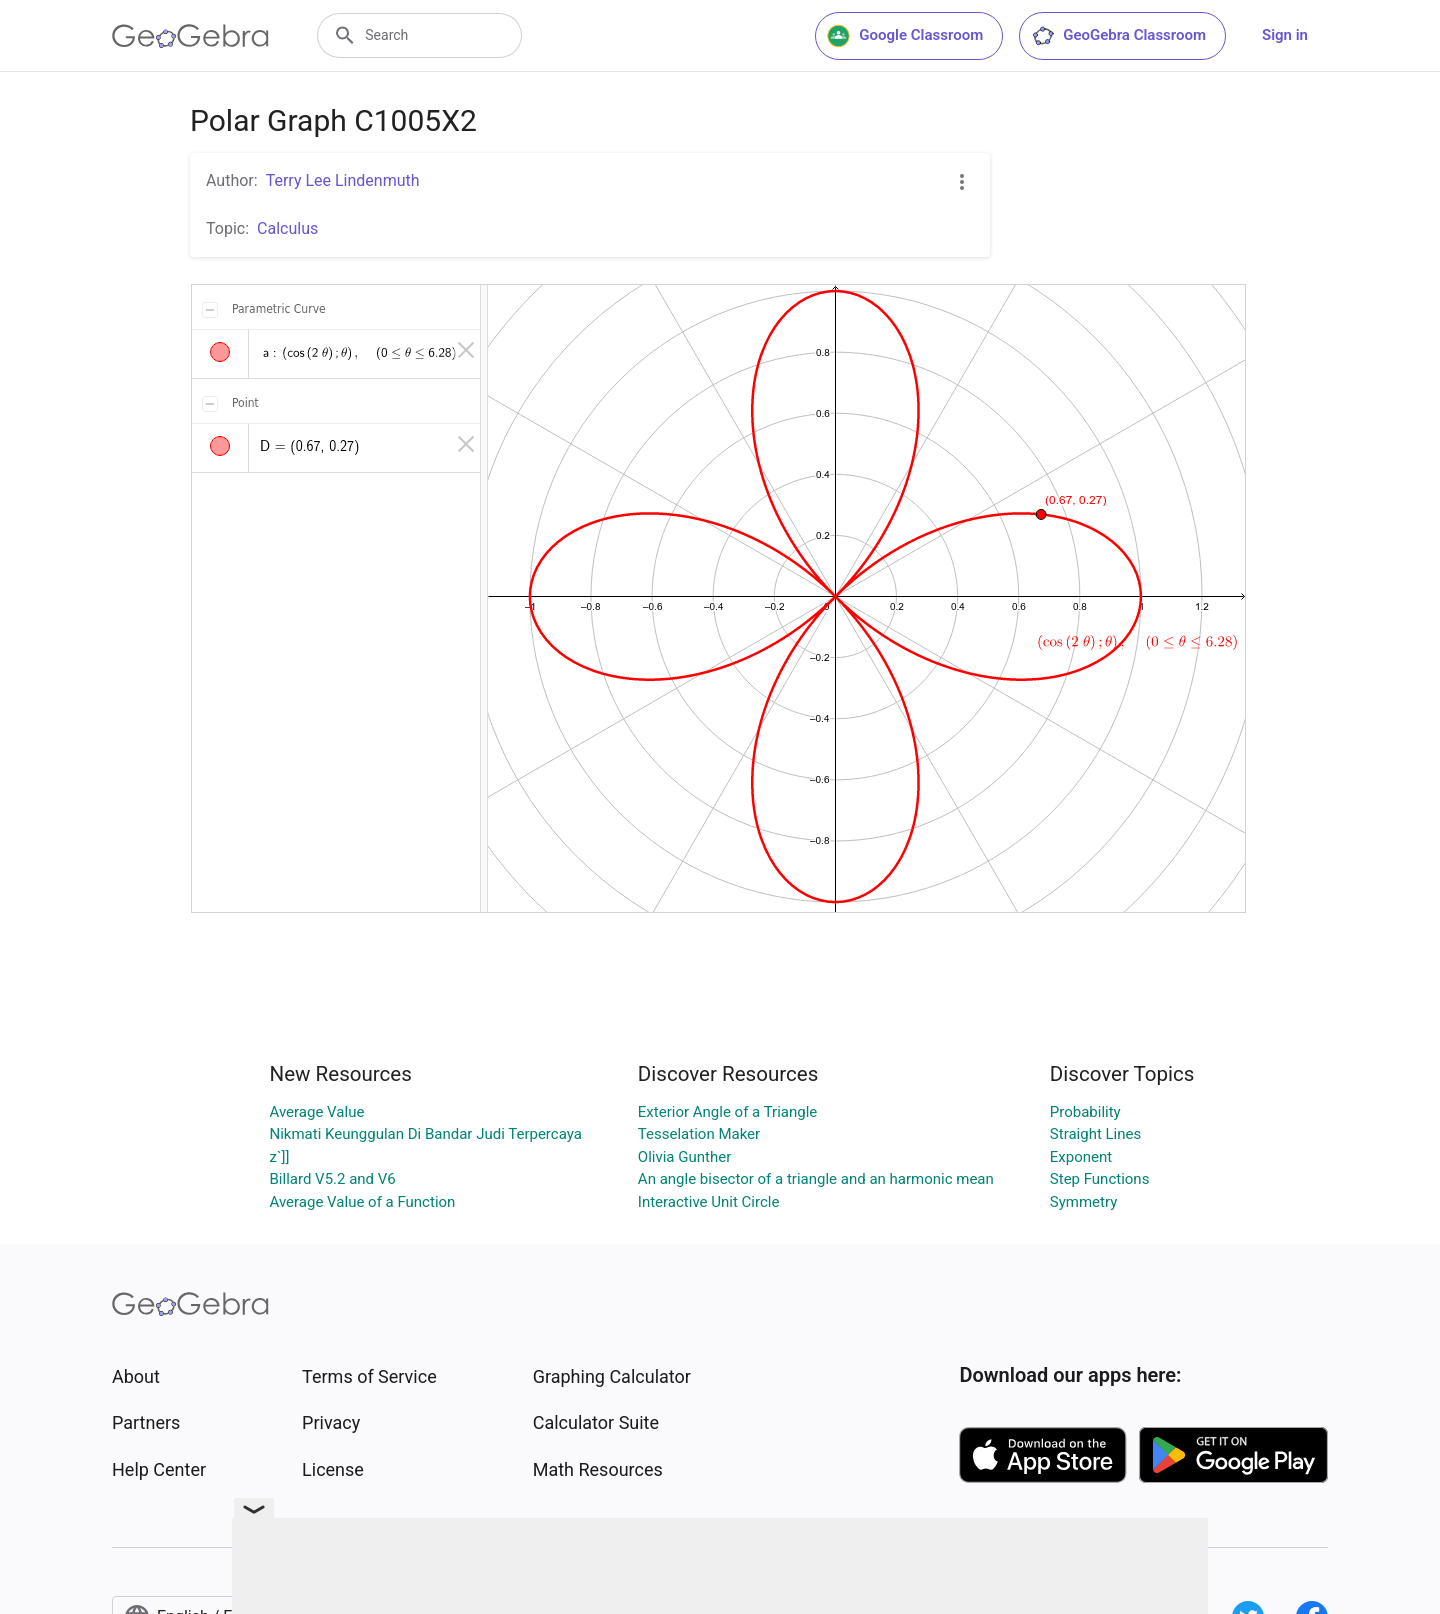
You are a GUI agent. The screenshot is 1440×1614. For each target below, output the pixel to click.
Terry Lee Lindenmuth (343, 180)
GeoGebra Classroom (1118, 36)
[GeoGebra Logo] (190, 36)
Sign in (1285, 35)
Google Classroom (905, 36)
